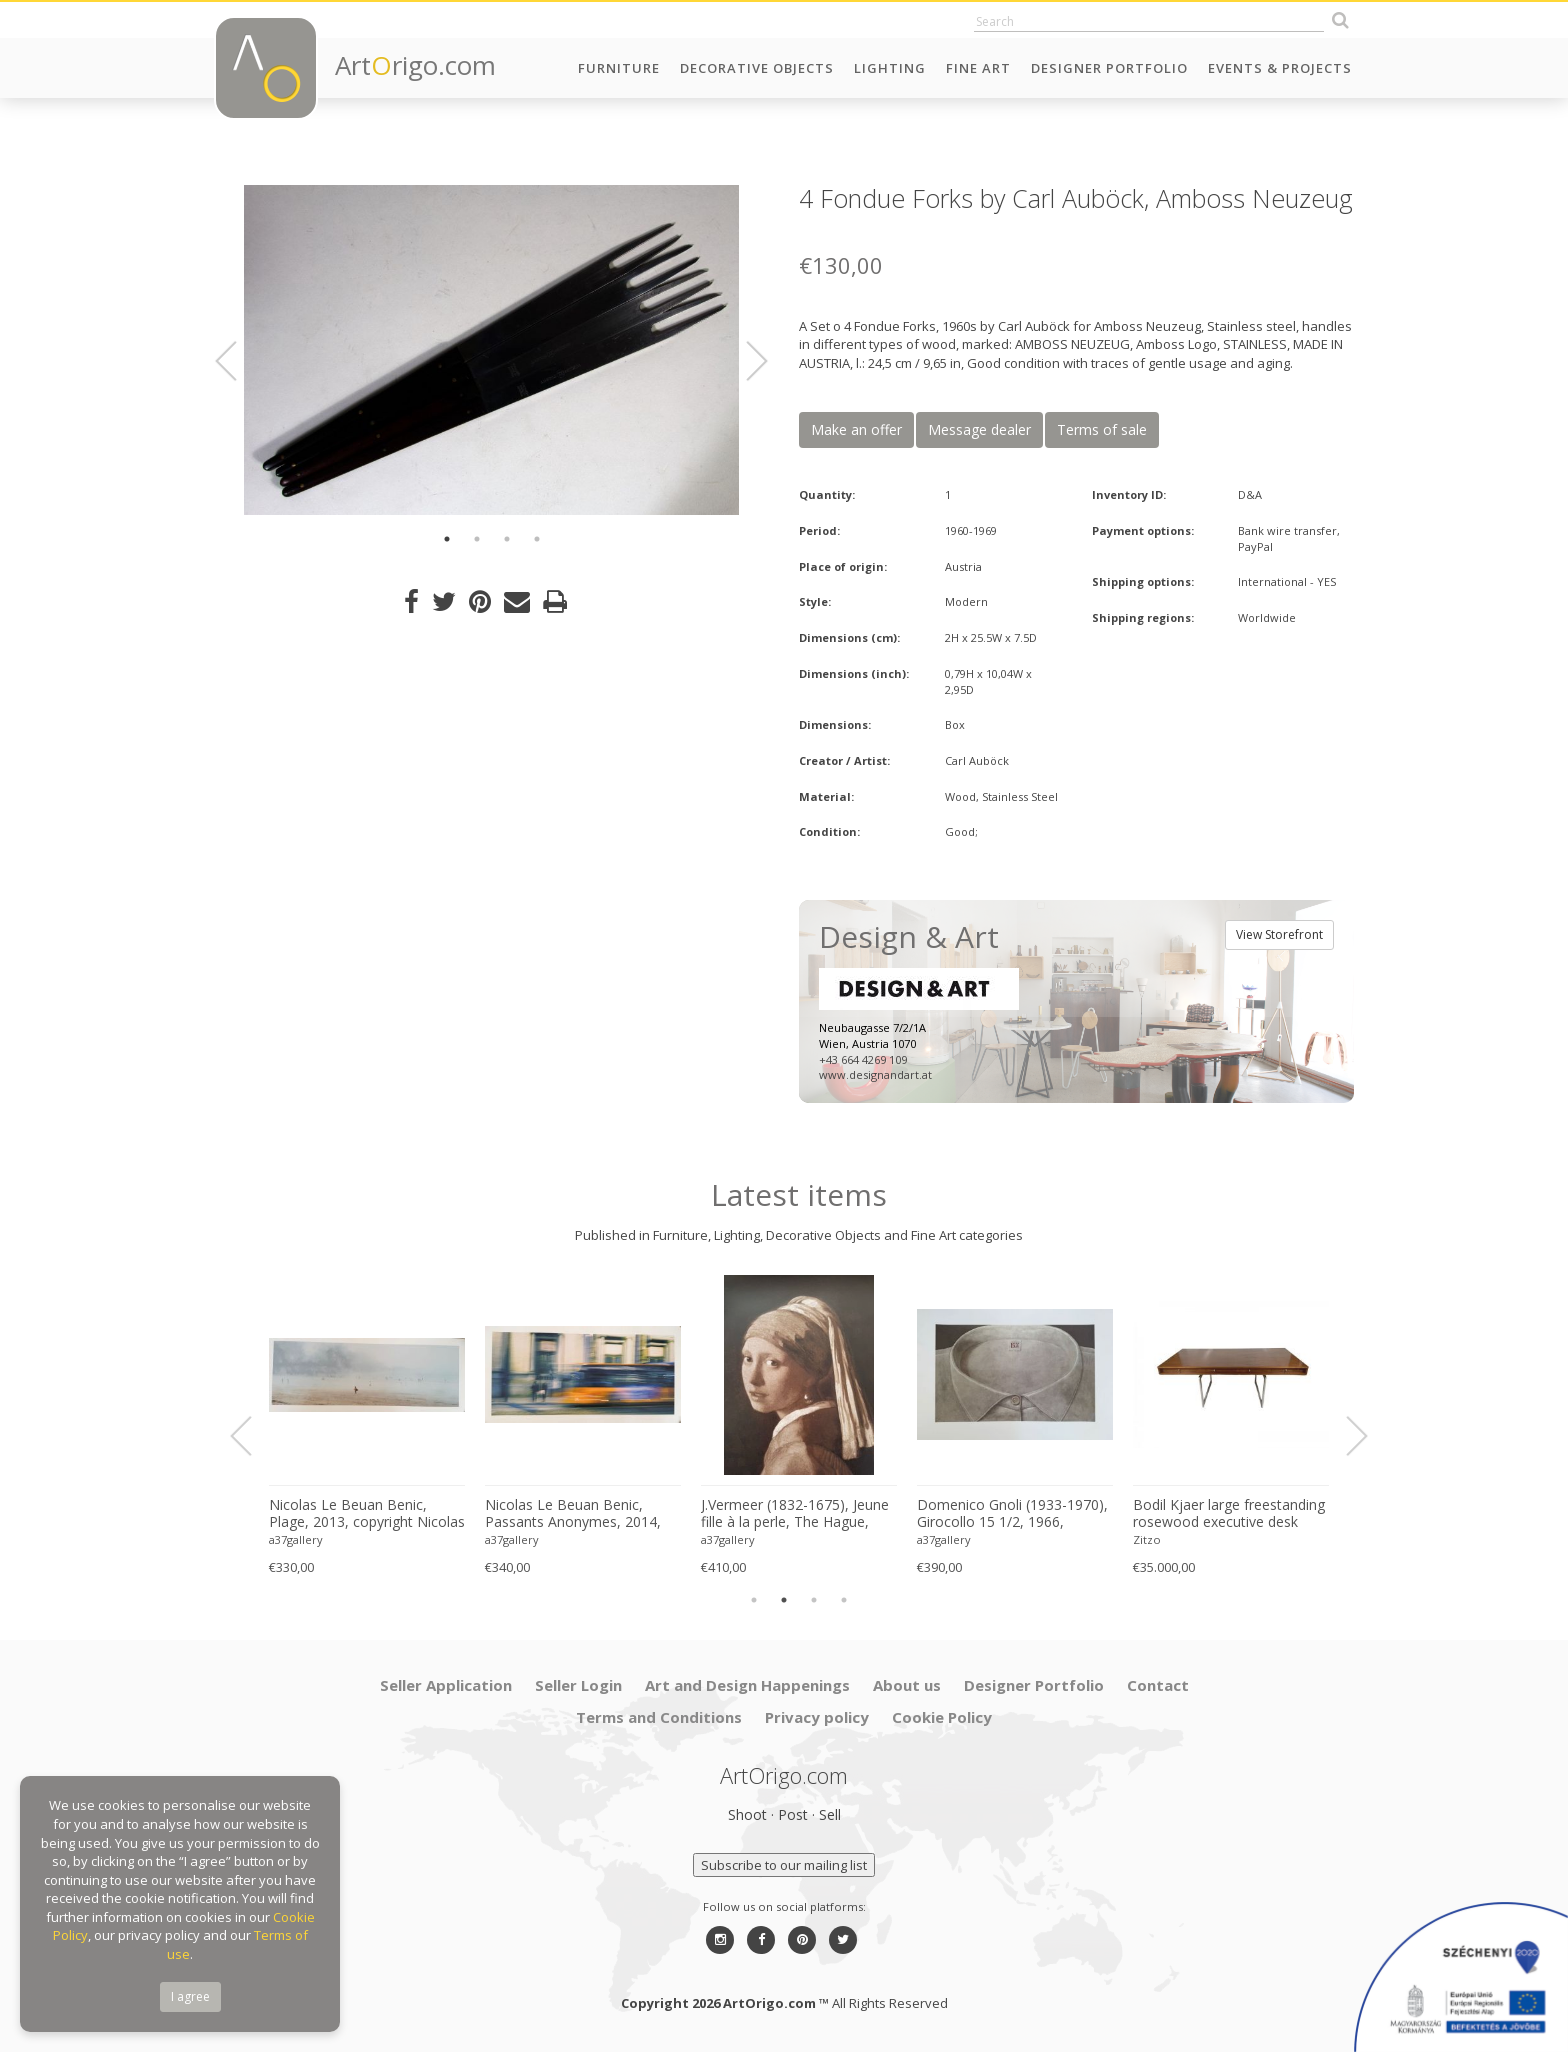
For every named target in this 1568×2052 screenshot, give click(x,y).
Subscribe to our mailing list (784, 1865)
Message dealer (979, 429)
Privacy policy (817, 1717)
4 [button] (537, 539)
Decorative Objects (757, 68)
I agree (190, 1996)
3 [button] (507, 539)
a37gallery (296, 1539)
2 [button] (477, 539)
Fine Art (978, 68)
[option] (491, 350)
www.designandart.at (875, 1074)
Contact (1158, 1685)
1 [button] (447, 539)
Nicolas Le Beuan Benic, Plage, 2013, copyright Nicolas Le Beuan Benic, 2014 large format (367, 1514)
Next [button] (745, 361)
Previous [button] (238, 361)
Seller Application (446, 1685)
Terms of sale (1102, 429)
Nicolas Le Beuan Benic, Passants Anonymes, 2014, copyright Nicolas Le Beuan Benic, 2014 (574, 1514)
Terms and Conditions (659, 1717)
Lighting (890, 68)
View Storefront (1279, 934)
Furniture (619, 68)
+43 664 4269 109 (863, 1059)
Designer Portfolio (1109, 68)
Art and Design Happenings (747, 1685)
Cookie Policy (942, 1717)
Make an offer (856, 429)
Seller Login (578, 1685)
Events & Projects (1280, 68)
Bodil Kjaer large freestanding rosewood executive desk (1229, 1513)
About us (907, 1685)
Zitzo (1147, 1539)
